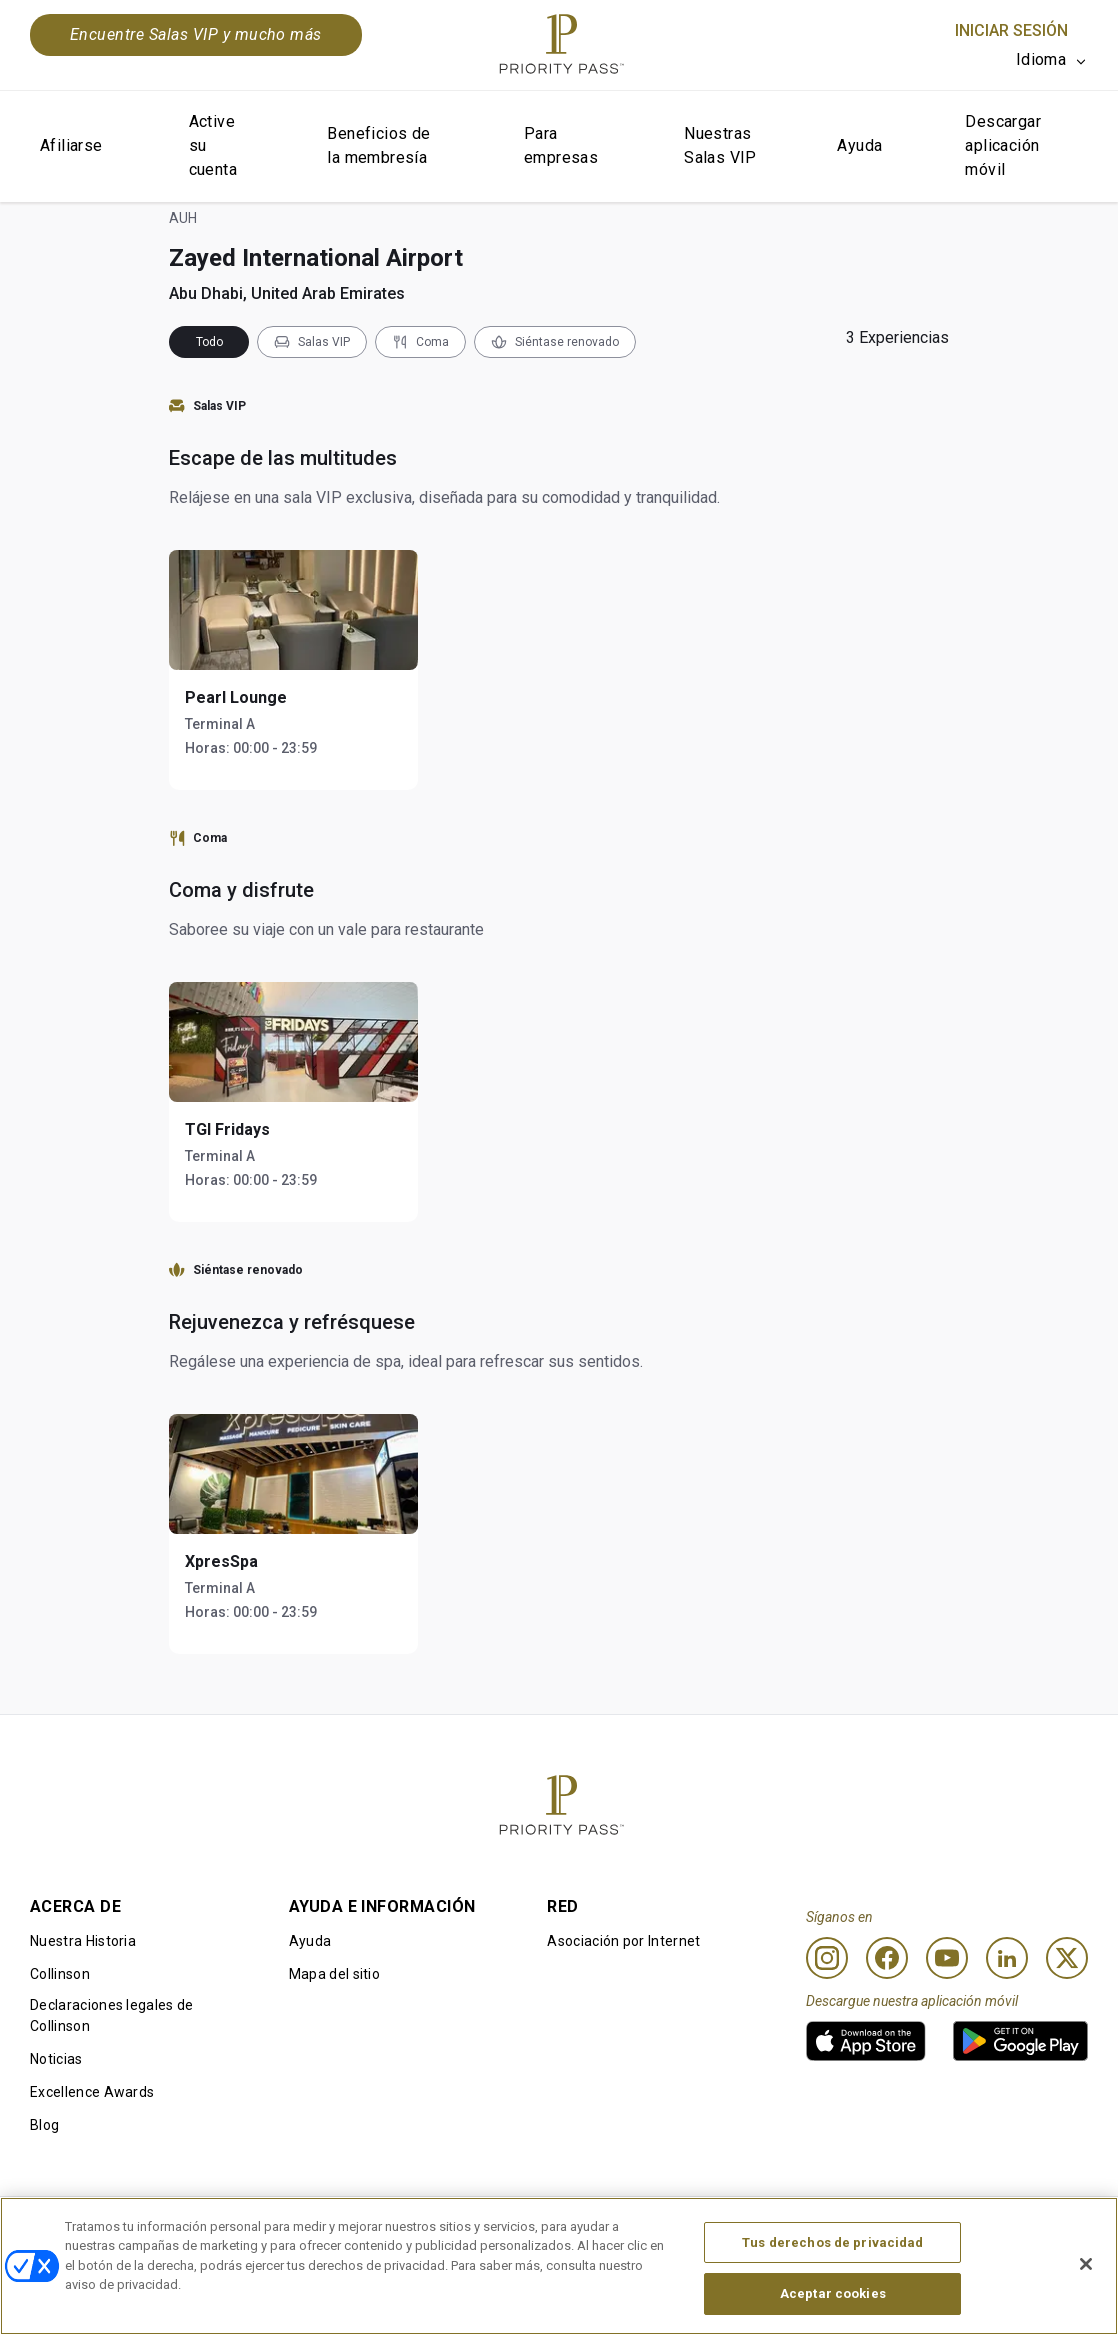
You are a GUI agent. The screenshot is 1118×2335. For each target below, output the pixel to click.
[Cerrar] (1086, 2272)
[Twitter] (1067, 1958)
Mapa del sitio (334, 1974)
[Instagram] (827, 1958)
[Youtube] (947, 1958)
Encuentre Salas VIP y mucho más (196, 34)
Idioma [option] (1041, 59)
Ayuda (859, 145)
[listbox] (1052, 60)
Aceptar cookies (833, 2302)
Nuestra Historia (83, 1941)
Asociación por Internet (623, 1941)
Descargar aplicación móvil (1003, 145)
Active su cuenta (213, 145)
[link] (866, 2041)
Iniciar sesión (1011, 30)
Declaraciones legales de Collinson (112, 2015)
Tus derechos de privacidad (832, 2250)
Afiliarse (71, 145)
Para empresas (561, 145)
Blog (44, 2125)
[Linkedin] (1007, 1958)
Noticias (56, 2059)
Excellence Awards (92, 2092)
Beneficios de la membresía (378, 145)
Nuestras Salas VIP (720, 145)
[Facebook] (887, 1958)
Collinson (60, 1974)
